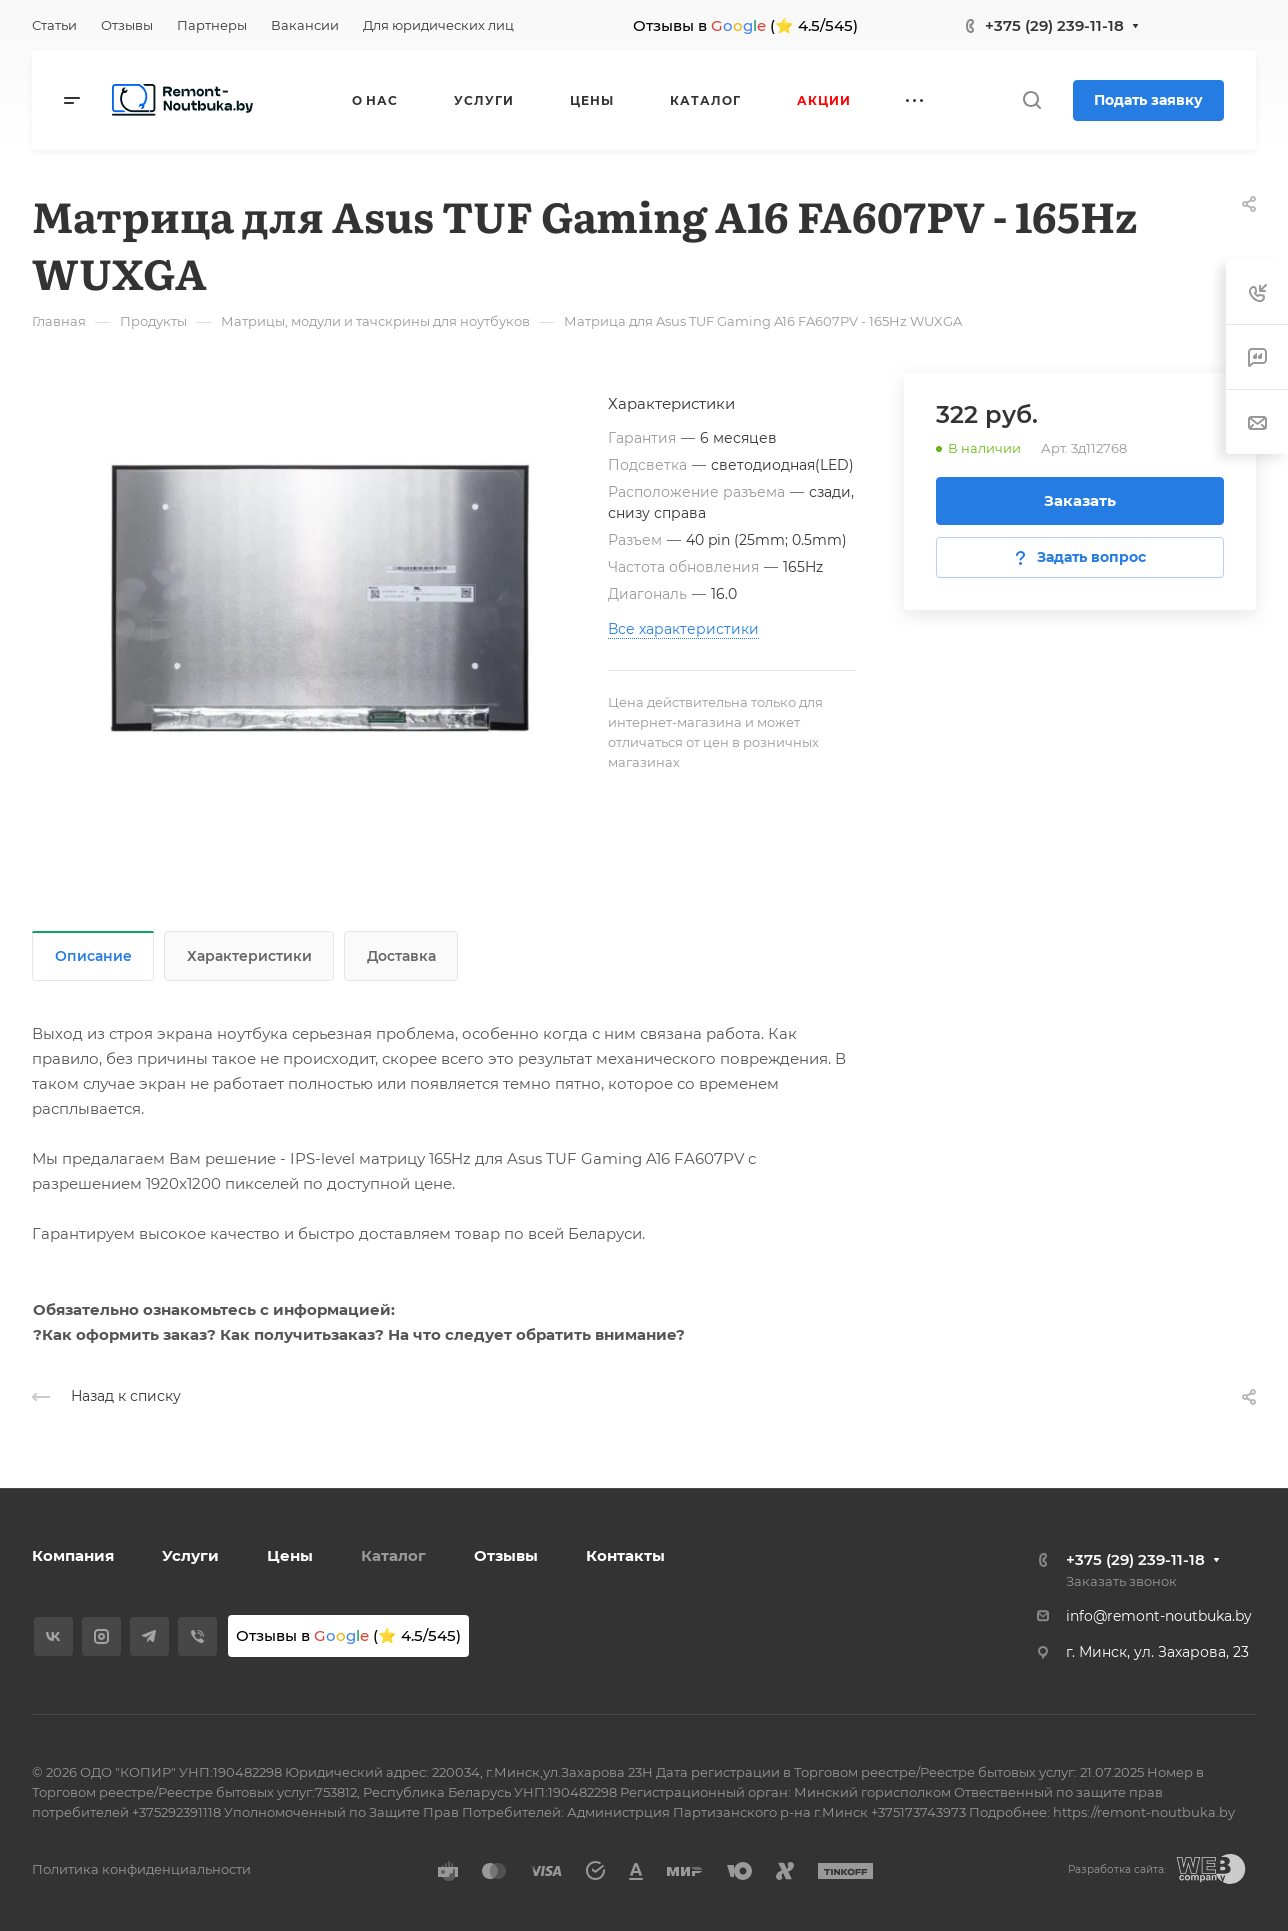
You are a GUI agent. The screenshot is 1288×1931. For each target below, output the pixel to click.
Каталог (393, 1555)
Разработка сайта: (1117, 1869)
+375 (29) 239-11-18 (1054, 25)
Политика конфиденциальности (141, 1869)
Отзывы (506, 1555)
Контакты (625, 1555)
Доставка (401, 956)
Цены (290, 1555)
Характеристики (249, 956)
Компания (73, 1555)
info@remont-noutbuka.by (1159, 1616)
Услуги (190, 1555)
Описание (93, 956)
